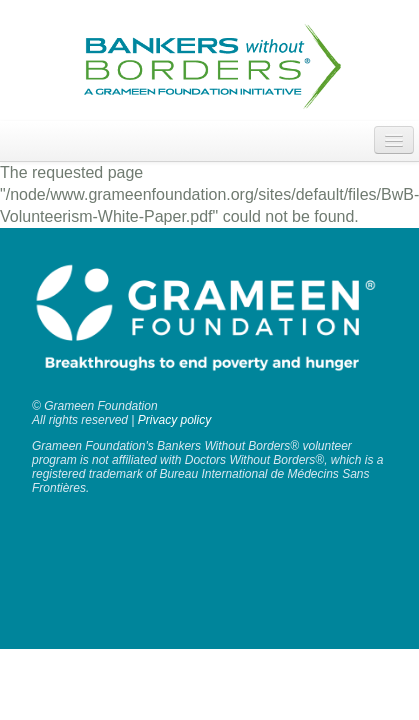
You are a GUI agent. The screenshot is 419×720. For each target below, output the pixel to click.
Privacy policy (174, 420)
